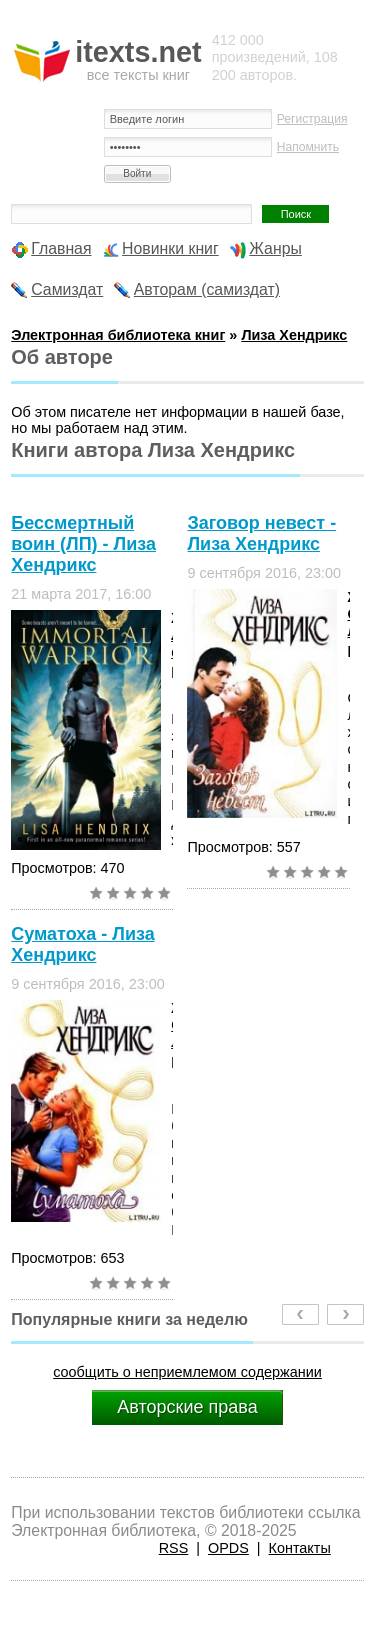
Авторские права (187, 1407)
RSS (174, 1548)
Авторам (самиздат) (207, 289)
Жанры (275, 248)
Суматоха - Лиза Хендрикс (82, 944)
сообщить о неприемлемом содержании (187, 1372)
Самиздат (67, 289)
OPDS (228, 1548)
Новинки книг (170, 248)
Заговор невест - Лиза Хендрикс (261, 533)
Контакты (300, 1548)
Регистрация (312, 119)
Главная (61, 248)
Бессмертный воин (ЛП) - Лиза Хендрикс (83, 544)
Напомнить (308, 147)
